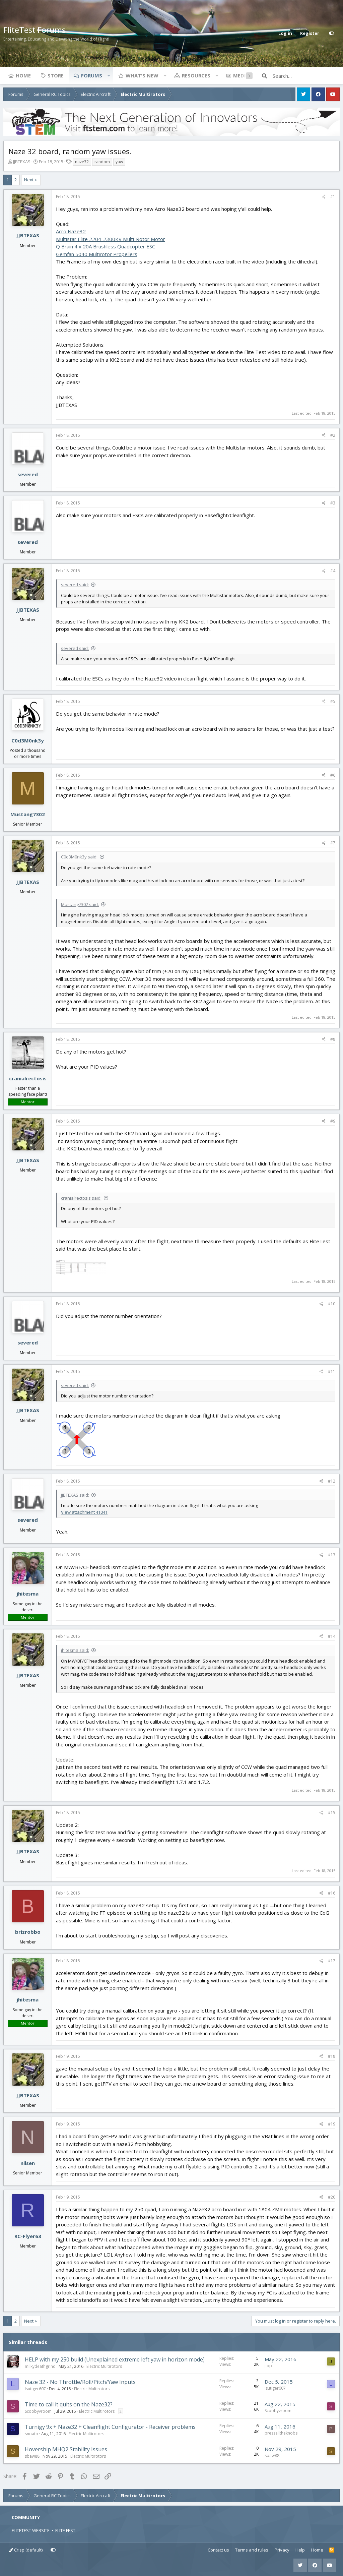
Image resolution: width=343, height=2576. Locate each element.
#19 (331, 2124)
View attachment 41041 (84, 1512)
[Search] (306, 75)
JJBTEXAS (21, 162)
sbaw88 (32, 2456)
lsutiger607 (35, 2389)
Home (23, 75)
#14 (331, 1636)
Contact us (218, 2550)
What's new (142, 75)
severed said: (75, 585)
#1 (332, 196)
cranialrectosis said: (81, 1198)
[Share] (324, 197)
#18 (331, 2056)
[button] (108, 75)
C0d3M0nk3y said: (79, 857)
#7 (332, 843)
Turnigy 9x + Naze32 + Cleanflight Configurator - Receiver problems (110, 2427)
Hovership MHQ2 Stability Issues (66, 2449)
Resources (196, 75)
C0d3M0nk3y (27, 740)
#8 (332, 1039)
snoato (31, 2434)
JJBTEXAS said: (75, 1495)
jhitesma (28, 1593)
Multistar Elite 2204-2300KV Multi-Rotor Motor (110, 239)
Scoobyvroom (38, 2411)
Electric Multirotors (104, 2366)
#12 (331, 1481)
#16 (331, 1893)
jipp (268, 2366)
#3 (332, 503)
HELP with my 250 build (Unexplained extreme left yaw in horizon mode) (115, 2359)
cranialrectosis (28, 1078)
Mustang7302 (27, 814)
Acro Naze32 (71, 231)
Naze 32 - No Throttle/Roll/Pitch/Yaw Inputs (80, 2382)
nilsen (27, 2163)
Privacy (282, 2550)
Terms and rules (251, 2550)
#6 (332, 775)
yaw (119, 162)
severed (27, 474)
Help (300, 2550)
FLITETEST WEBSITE (31, 2530)
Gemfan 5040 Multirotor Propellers (96, 254)
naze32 (82, 162)
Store (56, 75)
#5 (332, 701)
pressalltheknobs (281, 2433)
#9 (332, 1121)
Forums (91, 75)
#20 (331, 2197)
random (102, 162)
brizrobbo (28, 1931)
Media (241, 75)
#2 (332, 435)
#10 (331, 1304)
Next (28, 180)
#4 (332, 571)
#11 (331, 1371)
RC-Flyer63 (27, 2236)
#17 (331, 1961)
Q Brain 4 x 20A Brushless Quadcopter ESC (105, 246)
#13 (331, 1555)
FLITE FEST (65, 2530)
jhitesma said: (75, 1650)
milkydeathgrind (40, 2366)
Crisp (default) (26, 2550)
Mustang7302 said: (80, 904)
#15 (331, 1812)
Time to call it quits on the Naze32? (69, 2404)
